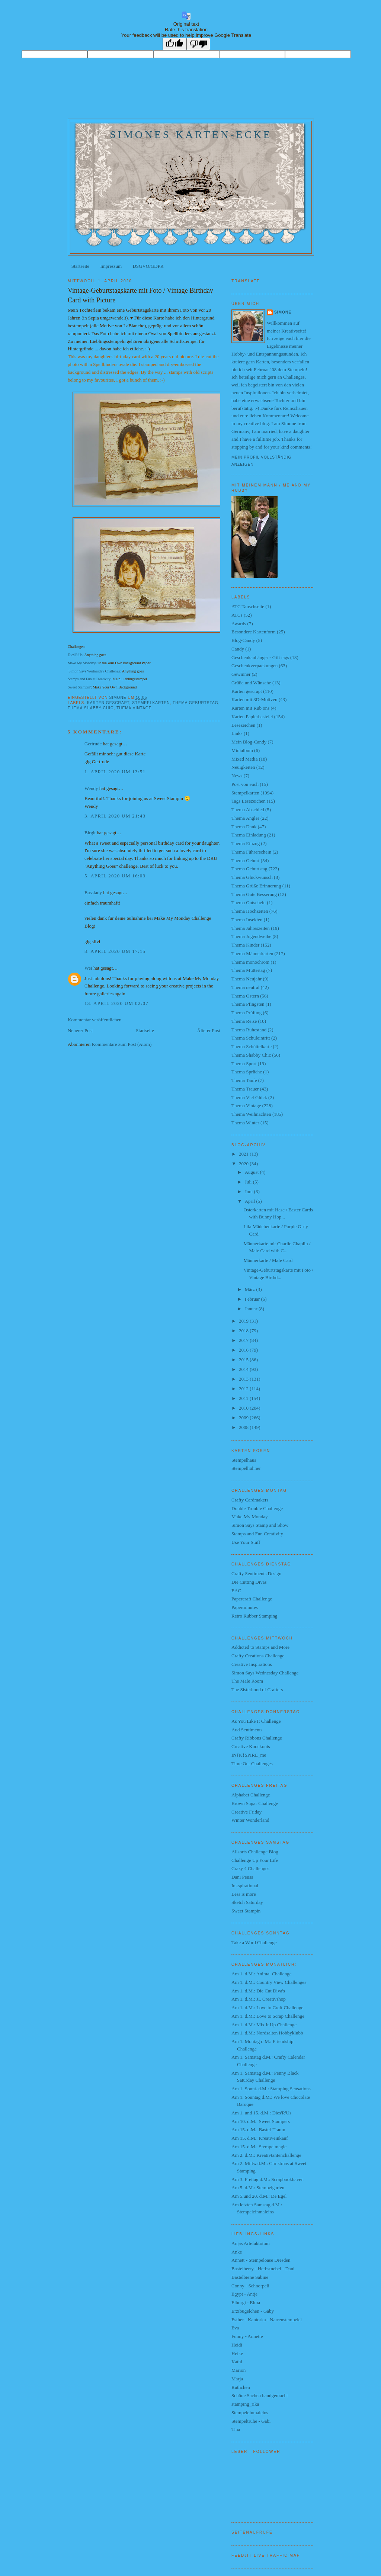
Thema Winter (245, 1122)
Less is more (243, 1894)
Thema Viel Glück (249, 1097)
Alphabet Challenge (250, 1795)
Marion (238, 2370)
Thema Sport (244, 1063)
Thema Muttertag (248, 970)
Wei (88, 968)
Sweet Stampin (245, 1911)
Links (237, 733)
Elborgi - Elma (245, 2302)
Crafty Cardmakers (249, 1500)
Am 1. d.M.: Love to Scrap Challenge (267, 2016)
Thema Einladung (248, 835)
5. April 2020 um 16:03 (114, 876)
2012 (244, 1388)
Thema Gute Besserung (254, 894)
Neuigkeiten (243, 767)
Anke (236, 2252)
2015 (244, 1359)
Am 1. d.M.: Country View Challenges (268, 1982)
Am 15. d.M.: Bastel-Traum (258, 2129)
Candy (237, 649)
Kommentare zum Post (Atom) (122, 1044)
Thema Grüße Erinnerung (256, 886)
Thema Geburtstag (195, 703)
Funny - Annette (247, 2336)
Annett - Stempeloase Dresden (260, 2260)
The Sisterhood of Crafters (257, 1689)
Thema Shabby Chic (90, 708)
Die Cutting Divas (249, 1582)
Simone (282, 312)
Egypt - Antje (244, 2294)
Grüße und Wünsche (251, 682)
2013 (244, 1379)
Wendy (91, 788)
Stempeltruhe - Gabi (250, 2421)
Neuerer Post (80, 1030)
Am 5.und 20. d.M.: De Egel (258, 2196)
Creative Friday (246, 1812)
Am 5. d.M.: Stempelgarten (257, 2187)
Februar (253, 1299)
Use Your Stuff (245, 1542)
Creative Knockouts (250, 1746)
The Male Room (247, 1681)
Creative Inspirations (251, 1664)
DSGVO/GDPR (147, 266)
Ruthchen (240, 2387)
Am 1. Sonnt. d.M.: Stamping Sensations (271, 2088)
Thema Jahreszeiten (250, 928)
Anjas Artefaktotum (250, 2243)
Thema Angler (245, 818)
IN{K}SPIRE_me (248, 1755)
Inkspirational (244, 1885)
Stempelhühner (246, 1468)
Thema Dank (244, 826)
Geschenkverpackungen (254, 665)
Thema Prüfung (246, 1012)
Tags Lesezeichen (248, 801)
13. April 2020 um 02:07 (116, 1003)
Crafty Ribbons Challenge (256, 1738)
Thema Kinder (245, 945)
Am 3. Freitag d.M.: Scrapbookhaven (267, 2179)
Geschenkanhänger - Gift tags (260, 657)
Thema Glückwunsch (252, 877)
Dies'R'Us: (76, 655)
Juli (249, 1182)
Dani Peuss (242, 1877)
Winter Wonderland (250, 1820)
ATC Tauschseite (247, 606)
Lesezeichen (243, 725)
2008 (244, 1427)
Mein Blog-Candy (248, 742)
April (250, 1201)
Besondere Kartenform (253, 632)
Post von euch (245, 784)
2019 (244, 1321)
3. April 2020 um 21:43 (114, 816)
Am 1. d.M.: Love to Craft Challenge (267, 2007)
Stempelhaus (243, 1460)
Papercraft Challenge (251, 1599)
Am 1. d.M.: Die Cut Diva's (258, 1991)
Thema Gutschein (248, 902)
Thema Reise (244, 1021)
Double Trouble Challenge (257, 1508)
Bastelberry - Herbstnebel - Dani (263, 2268)
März (250, 1289)
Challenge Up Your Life (254, 1860)
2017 (244, 1340)
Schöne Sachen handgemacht (259, 2395)
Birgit (90, 832)
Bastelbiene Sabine (249, 2277)
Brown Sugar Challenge (254, 1803)
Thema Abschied (247, 809)
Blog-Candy (243, 640)
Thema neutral (245, 987)
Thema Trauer (245, 1089)
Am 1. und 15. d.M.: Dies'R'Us (261, 2113)
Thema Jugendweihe (251, 936)
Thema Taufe (244, 1080)
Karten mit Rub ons (250, 708)
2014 (244, 1369)
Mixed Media (244, 759)
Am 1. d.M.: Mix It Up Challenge (264, 2024)
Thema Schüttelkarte (251, 1046)
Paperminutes (244, 1607)
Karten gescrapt (108, 703)
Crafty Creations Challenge (257, 1655)
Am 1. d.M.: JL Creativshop (258, 1999)
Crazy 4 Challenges (250, 1868)
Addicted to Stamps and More (260, 1647)
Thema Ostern (245, 996)
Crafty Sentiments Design (256, 1573)
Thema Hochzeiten (249, 911)
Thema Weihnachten (251, 1114)
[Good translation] (174, 44)
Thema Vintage (134, 708)
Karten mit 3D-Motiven (254, 699)
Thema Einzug (245, 843)
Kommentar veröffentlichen (95, 1019)
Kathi (236, 2361)
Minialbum (242, 750)
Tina (235, 2429)
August (252, 1172)
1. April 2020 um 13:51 (114, 771)
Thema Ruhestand (248, 1029)
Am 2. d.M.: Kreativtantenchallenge (266, 2155)
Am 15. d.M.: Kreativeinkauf (259, 2138)
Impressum (111, 266)
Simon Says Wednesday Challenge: (94, 671)
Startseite (80, 266)
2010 (244, 1408)
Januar (252, 1308)
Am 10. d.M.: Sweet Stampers (260, 2121)
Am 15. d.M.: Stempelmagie (258, 2146)
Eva (235, 2328)
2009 (244, 1417)
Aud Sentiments (246, 1729)
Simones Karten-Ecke (191, 134)
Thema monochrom (250, 962)
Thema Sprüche (246, 1072)
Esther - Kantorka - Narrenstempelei (266, 2319)
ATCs (237, 615)
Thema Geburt (245, 860)
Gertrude (93, 743)
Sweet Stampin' (79, 687)
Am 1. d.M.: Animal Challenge (261, 1973)
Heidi (236, 2345)
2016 (244, 1350)
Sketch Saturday (247, 1902)
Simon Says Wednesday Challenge (264, 1673)
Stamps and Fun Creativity (257, 1533)
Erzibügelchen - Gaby (252, 2311)
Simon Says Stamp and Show (259, 1525)
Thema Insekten (246, 919)
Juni (249, 1191)
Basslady (93, 892)
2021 (244, 1154)
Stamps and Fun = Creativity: (90, 679)
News (237, 775)
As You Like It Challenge (256, 1721)
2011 (244, 1398)
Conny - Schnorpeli (250, 2285)
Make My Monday (249, 1516)
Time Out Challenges (252, 1763)
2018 (244, 1330)
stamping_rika (245, 2404)
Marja (237, 2378)
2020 (244, 1163)
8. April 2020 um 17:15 (114, 951)
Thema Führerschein (251, 852)
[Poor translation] (198, 44)
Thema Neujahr (246, 979)
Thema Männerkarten (252, 953)
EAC (236, 1590)
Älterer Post (208, 1030)
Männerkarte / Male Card (267, 1260)
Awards (238, 623)
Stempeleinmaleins (249, 2412)
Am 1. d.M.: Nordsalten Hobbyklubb (267, 2033)
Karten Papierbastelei (252, 716)
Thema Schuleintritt (250, 1038)
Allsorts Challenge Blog (254, 1851)
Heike (237, 2353)
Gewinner (240, 674)
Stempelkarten (151, 703)
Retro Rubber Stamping (254, 1616)
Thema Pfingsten (247, 1004)
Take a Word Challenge (254, 1942)
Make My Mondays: (82, 663)
